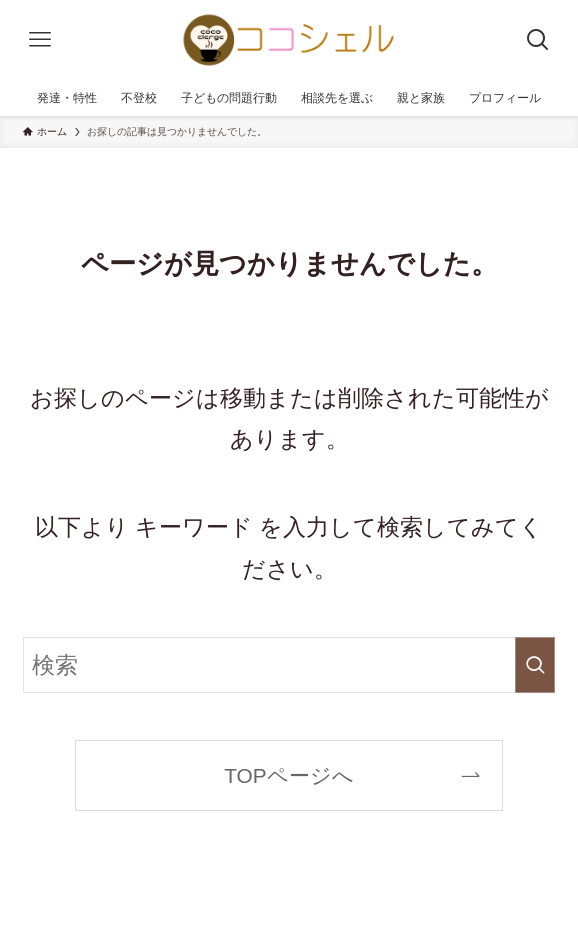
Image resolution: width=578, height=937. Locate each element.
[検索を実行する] (535, 665)
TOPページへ (288, 775)
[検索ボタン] (538, 40)
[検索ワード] (289, 665)
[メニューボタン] (40, 40)
